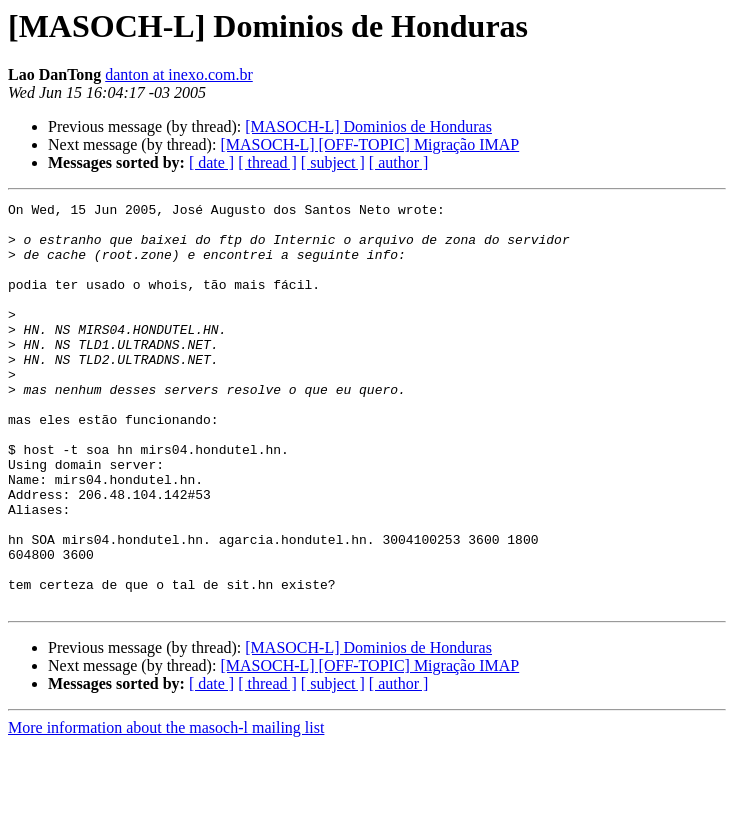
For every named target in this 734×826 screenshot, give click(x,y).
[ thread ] (267, 162)
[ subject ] (333, 162)
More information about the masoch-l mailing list (166, 808)
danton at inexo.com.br (179, 74)
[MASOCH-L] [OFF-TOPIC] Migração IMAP (369, 144)
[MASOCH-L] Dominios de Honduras (368, 126)
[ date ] (211, 162)
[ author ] (399, 162)
